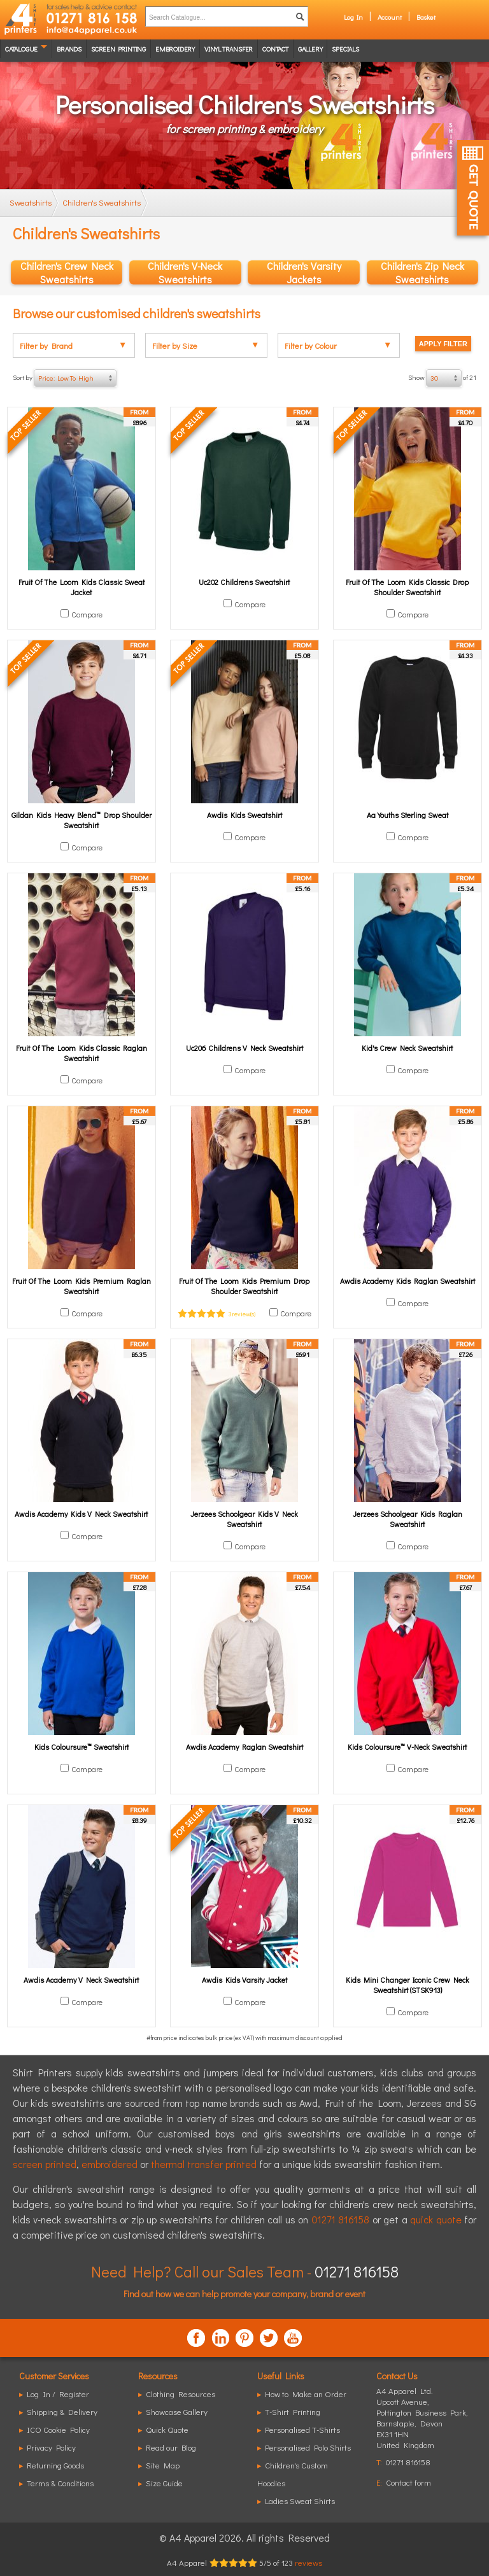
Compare (87, 614)
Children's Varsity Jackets (304, 272)
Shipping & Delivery (62, 2411)
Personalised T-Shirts (302, 2429)
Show (442, 378)
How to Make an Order (305, 2393)
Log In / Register (58, 2393)
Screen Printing (118, 48)
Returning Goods (55, 2465)
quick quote (435, 2219)
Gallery (310, 48)
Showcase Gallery (177, 2411)
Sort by (65, 378)
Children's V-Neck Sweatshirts (185, 272)
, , (422, 2423)
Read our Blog (171, 2447)
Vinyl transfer (228, 48)
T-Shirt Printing (292, 2411)
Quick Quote (167, 2429)
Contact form (408, 2482)
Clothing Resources (180, 2393)
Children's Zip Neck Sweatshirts (422, 272)
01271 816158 (340, 2219)
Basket (426, 17)
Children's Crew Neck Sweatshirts (66, 272)
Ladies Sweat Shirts (300, 2500)
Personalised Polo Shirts (308, 2447)
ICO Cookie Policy (58, 2429)
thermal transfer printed (204, 2164)
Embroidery (175, 48)
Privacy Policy (51, 2447)
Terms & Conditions (60, 2482)
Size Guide (164, 2482)
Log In (353, 17)
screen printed (44, 2164)
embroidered (110, 2164)
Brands (69, 48)
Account (390, 17)
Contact (275, 48)
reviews (308, 2562)
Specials (345, 48)
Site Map (163, 2465)
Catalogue (21, 48)
